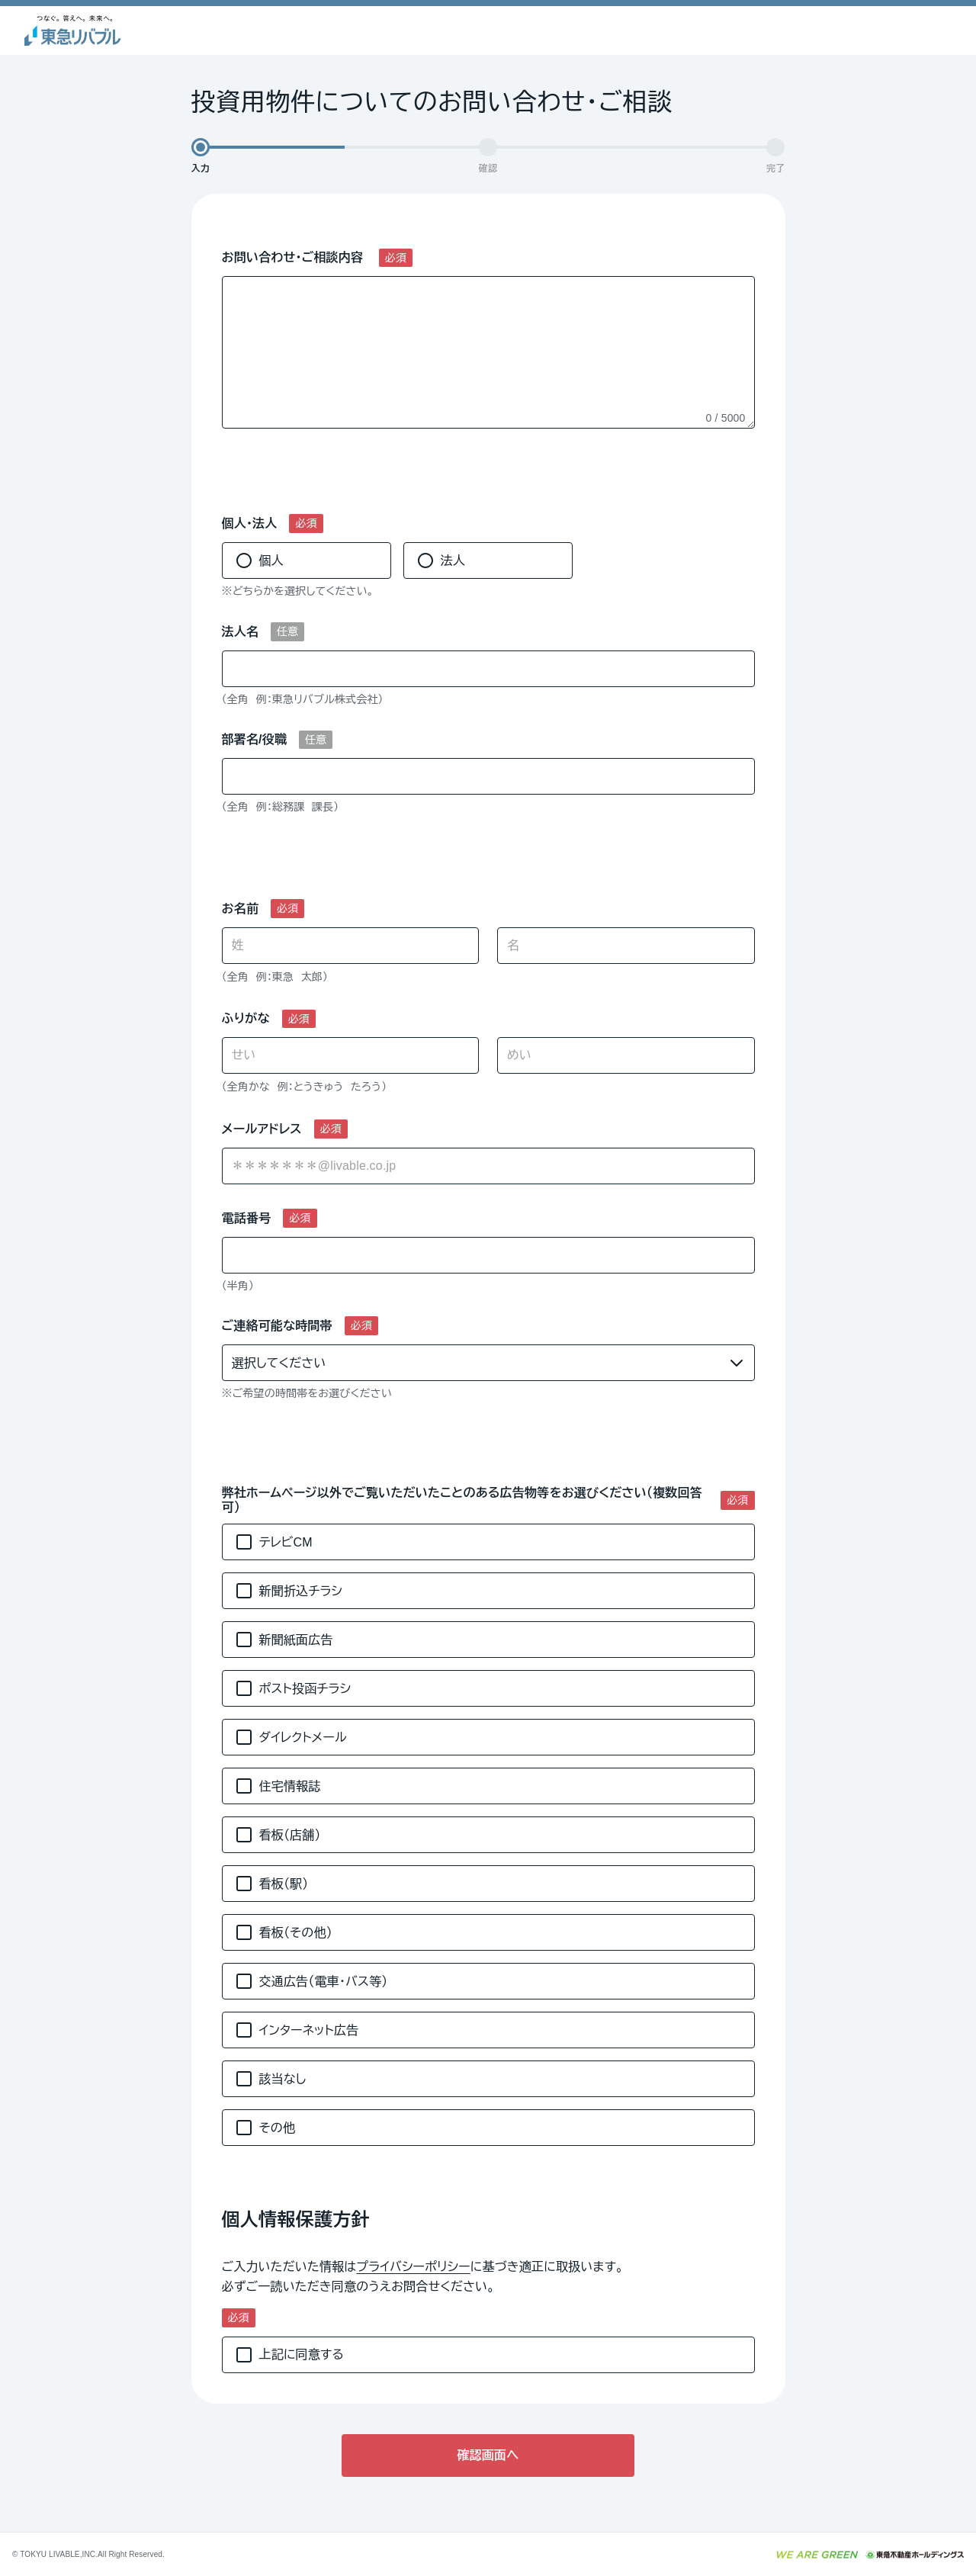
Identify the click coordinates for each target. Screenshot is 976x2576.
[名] (626, 945)
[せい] (351, 1055)
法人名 (240, 631)
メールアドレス (262, 1129)
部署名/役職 (254, 739)
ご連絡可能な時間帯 (277, 1325)
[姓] (351, 945)
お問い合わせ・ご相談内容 (294, 257)
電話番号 (246, 1218)
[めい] (626, 1055)
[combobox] (488, 1166)
